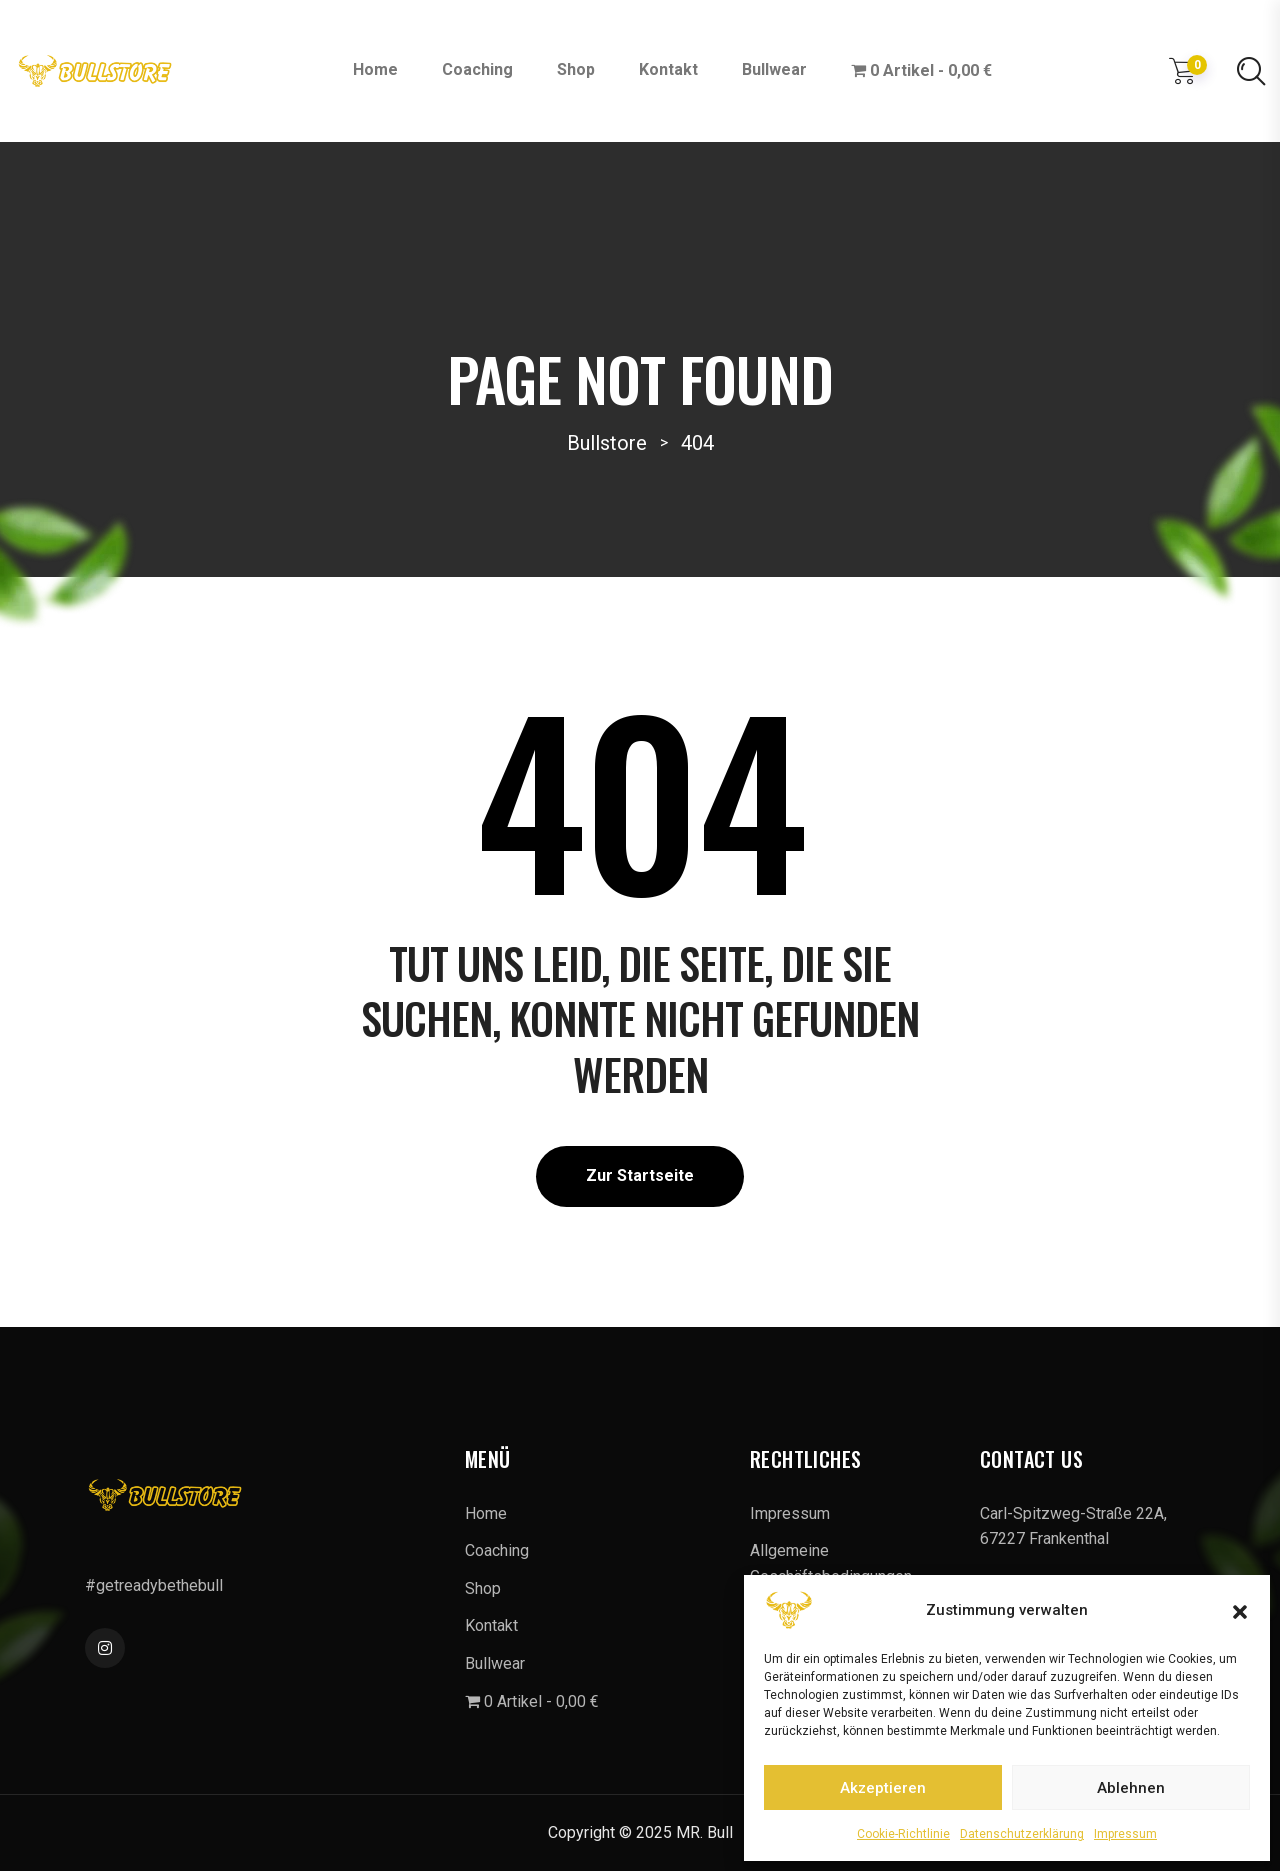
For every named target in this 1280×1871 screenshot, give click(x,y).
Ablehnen (1131, 1788)
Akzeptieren (883, 1788)
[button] (1240, 1610)
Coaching (477, 69)
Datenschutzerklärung (1022, 1834)
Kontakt (668, 69)
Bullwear (774, 69)
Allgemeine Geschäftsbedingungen (831, 1563)
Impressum (1125, 1834)
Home (375, 69)
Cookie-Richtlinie (903, 1834)
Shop (576, 69)
